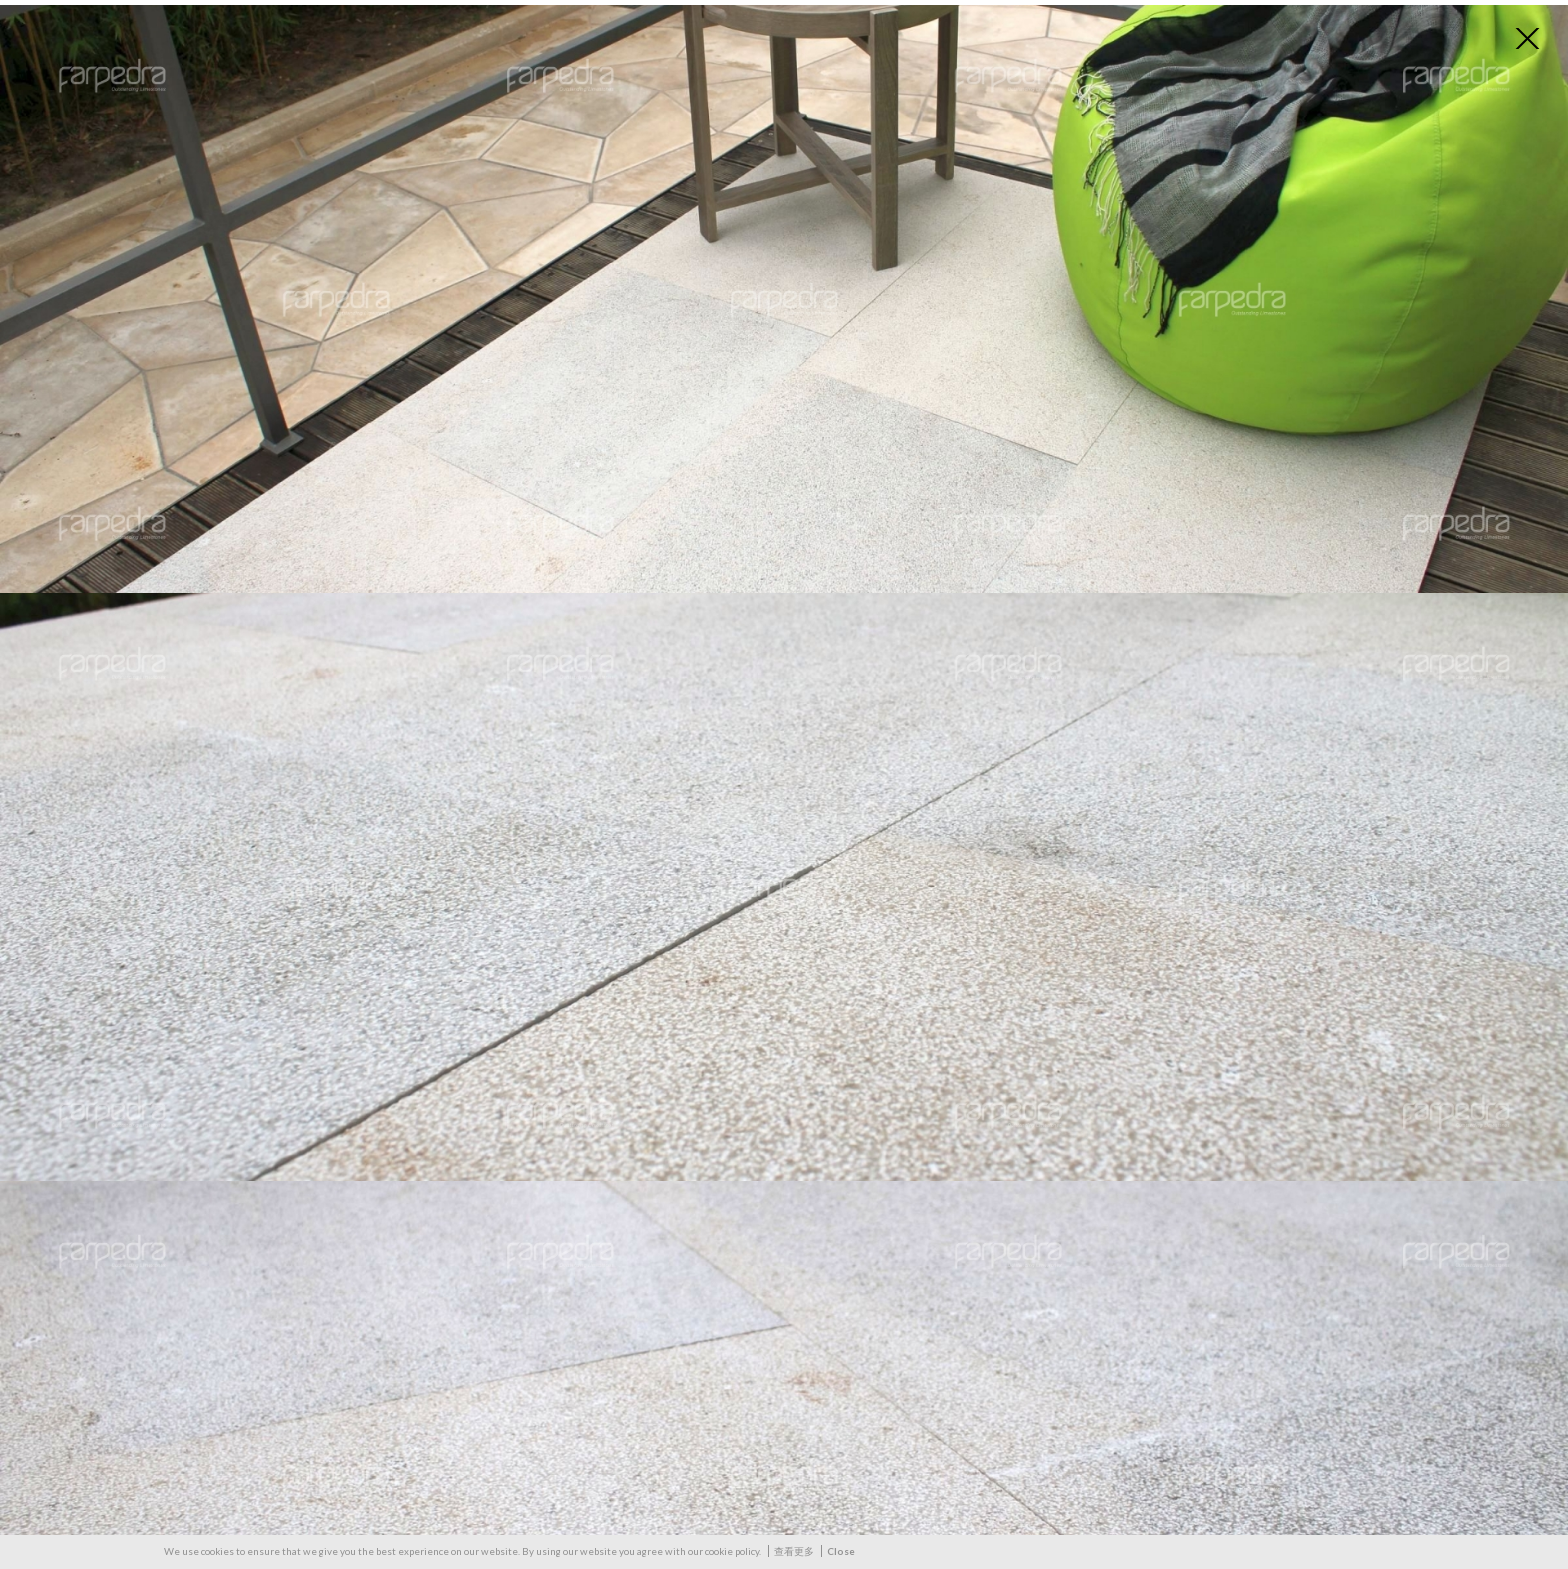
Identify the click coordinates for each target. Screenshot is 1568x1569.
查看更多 (794, 1551)
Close (841, 1551)
